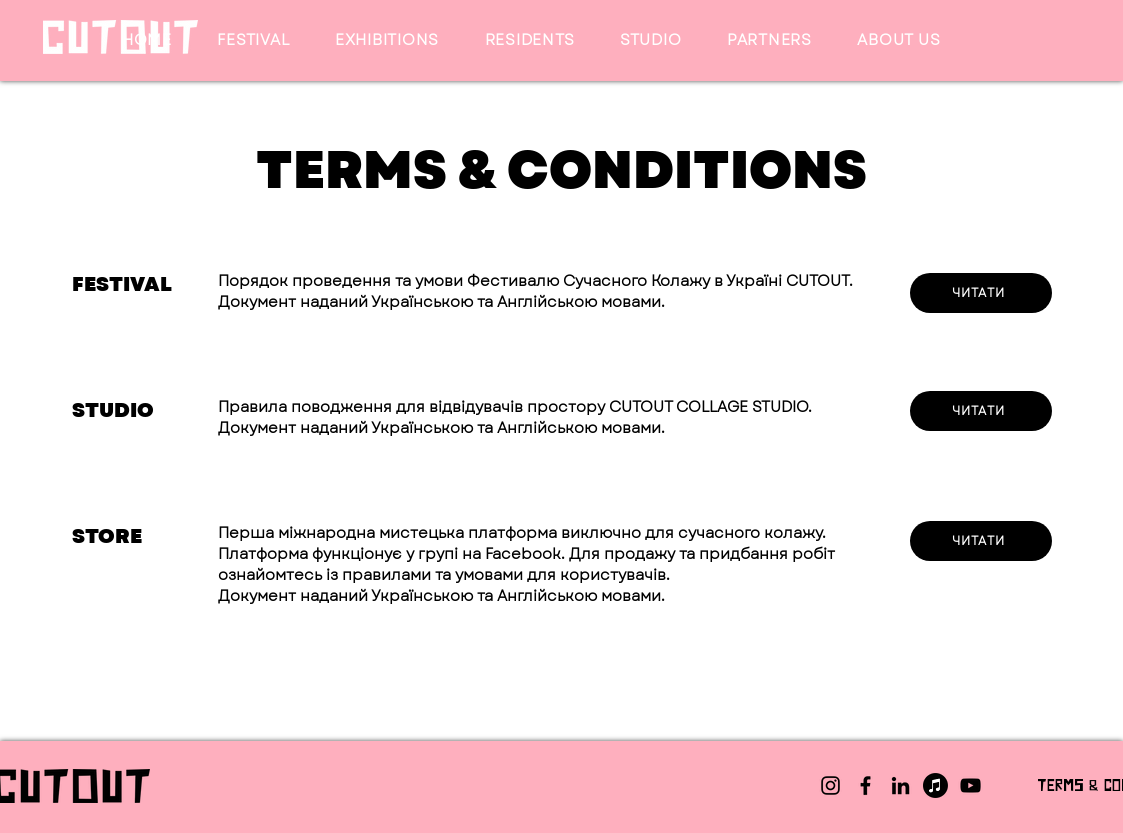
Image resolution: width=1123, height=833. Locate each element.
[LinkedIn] (900, 785)
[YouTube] (970, 785)
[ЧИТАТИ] (981, 411)
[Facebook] (865, 785)
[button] (254, 40)
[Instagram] (830, 785)
